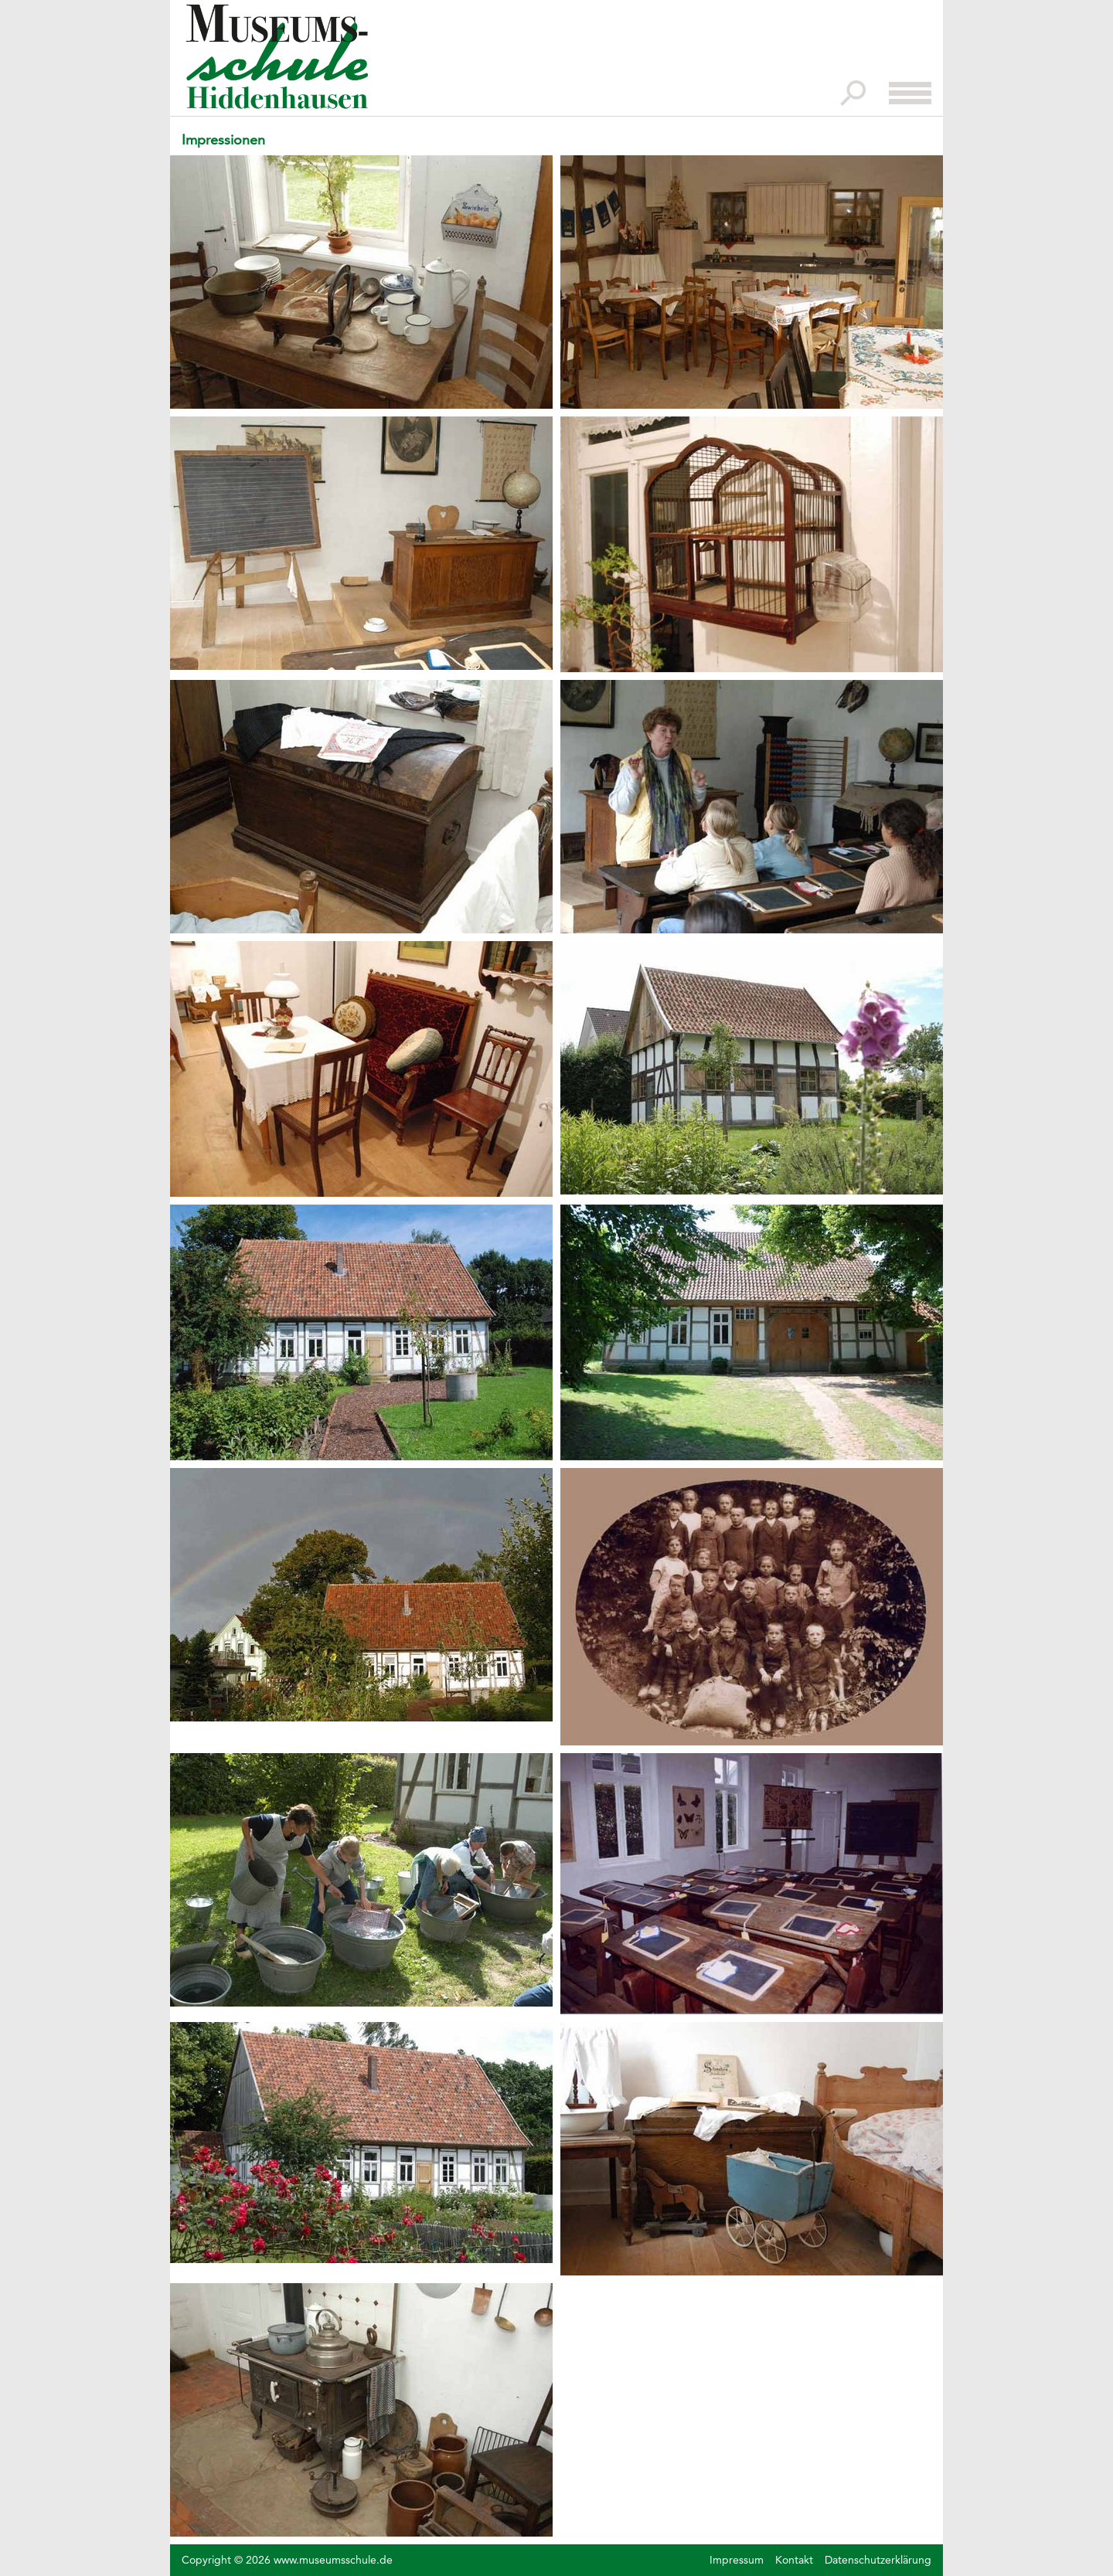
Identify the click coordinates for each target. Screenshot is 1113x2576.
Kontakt (794, 2560)
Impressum (737, 2560)
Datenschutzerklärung (878, 2560)
